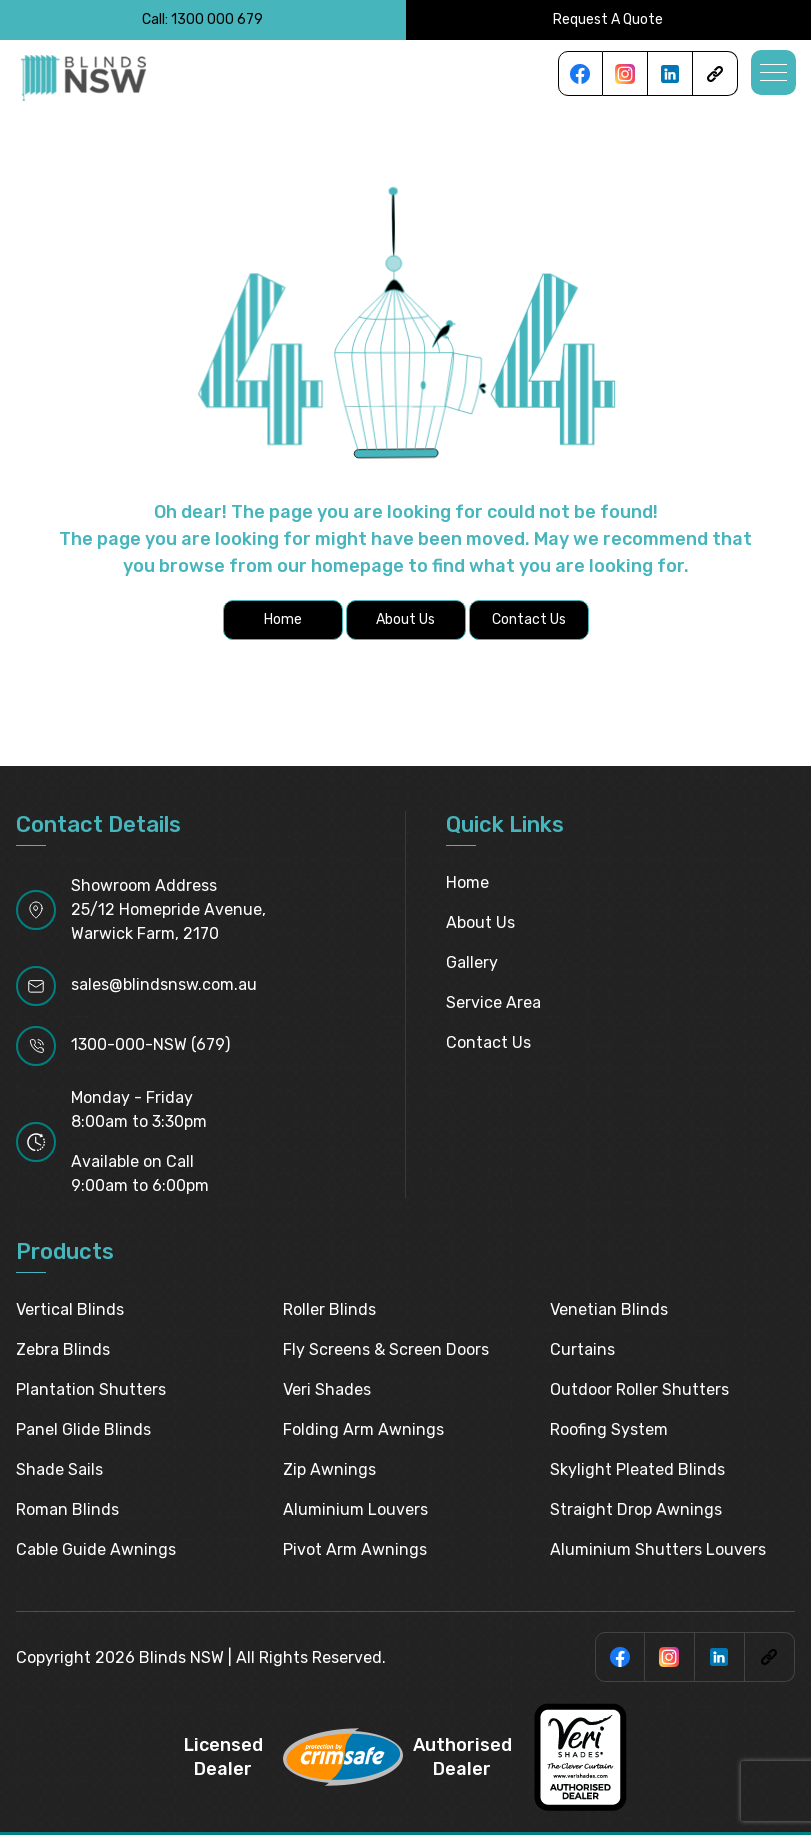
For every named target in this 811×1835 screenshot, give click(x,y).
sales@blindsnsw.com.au (164, 984)
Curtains (582, 1349)
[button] (773, 72)
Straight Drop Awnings (636, 1509)
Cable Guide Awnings (96, 1549)
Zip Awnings (329, 1469)
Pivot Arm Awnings (355, 1549)
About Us (480, 922)
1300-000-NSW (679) (150, 1044)
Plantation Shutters (91, 1389)
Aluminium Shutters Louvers (658, 1549)
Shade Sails (59, 1469)
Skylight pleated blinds (637, 1469)
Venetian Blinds (609, 1309)
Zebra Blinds (63, 1349)
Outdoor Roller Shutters (639, 1389)
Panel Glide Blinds (83, 1429)
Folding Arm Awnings (363, 1429)
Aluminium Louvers (355, 1509)
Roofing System (609, 1429)
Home (467, 882)
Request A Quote (608, 19)
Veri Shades (327, 1389)
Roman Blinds (67, 1509)
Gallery (472, 962)
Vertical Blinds (70, 1309)
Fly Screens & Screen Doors (386, 1349)
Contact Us (488, 1042)
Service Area (493, 1002)
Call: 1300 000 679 (202, 19)
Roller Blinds (329, 1309)
